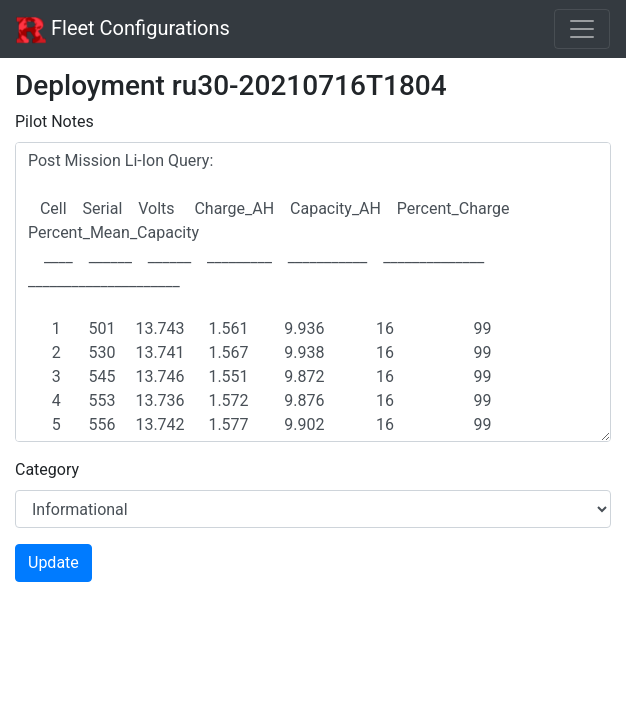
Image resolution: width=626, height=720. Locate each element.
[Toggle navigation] (582, 29)
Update (53, 562)
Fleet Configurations (123, 30)
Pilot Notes (54, 121)
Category (47, 469)
